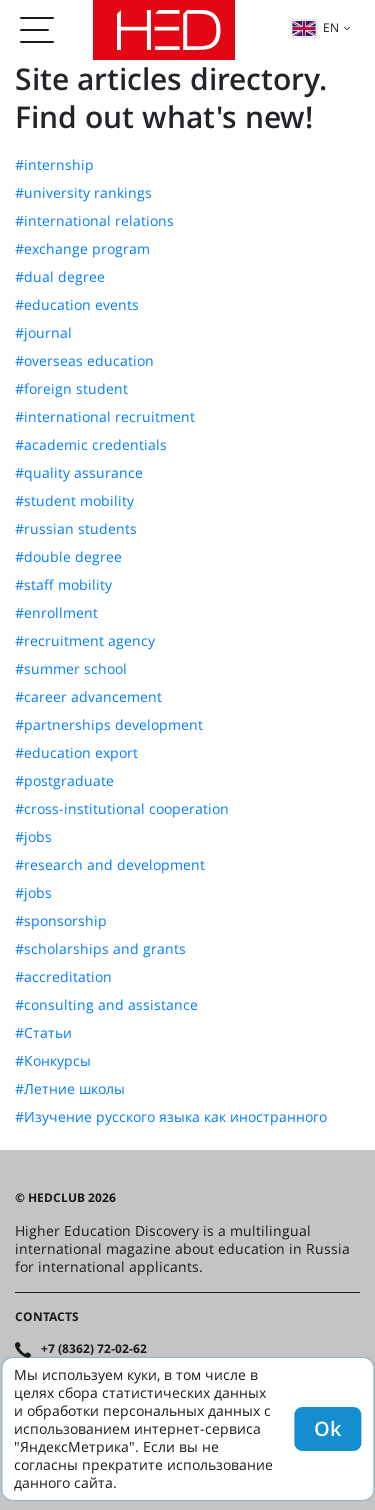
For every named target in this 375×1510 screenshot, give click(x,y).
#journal (43, 333)
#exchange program (82, 249)
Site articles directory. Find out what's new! (171, 97)
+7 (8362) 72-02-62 (94, 1349)
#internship (54, 165)
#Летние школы (70, 1089)
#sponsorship (61, 921)
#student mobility (74, 501)
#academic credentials (91, 445)
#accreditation (63, 977)
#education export (76, 753)
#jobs (33, 837)
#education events (77, 305)
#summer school (71, 669)
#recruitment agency (85, 641)
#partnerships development (109, 725)
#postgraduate (64, 781)
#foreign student (71, 389)
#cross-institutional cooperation (122, 809)
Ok (327, 1428)
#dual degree (60, 277)
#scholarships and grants (100, 949)
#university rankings (83, 193)
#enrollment (56, 613)
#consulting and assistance (106, 1005)
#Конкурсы (53, 1061)
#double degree (68, 557)
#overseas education (84, 361)
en (315, 27)
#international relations (94, 221)
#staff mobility (63, 585)
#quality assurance (79, 473)
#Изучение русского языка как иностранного (171, 1117)
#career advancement (88, 697)
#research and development (110, 865)
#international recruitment (105, 417)
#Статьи (43, 1033)
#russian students (76, 529)
